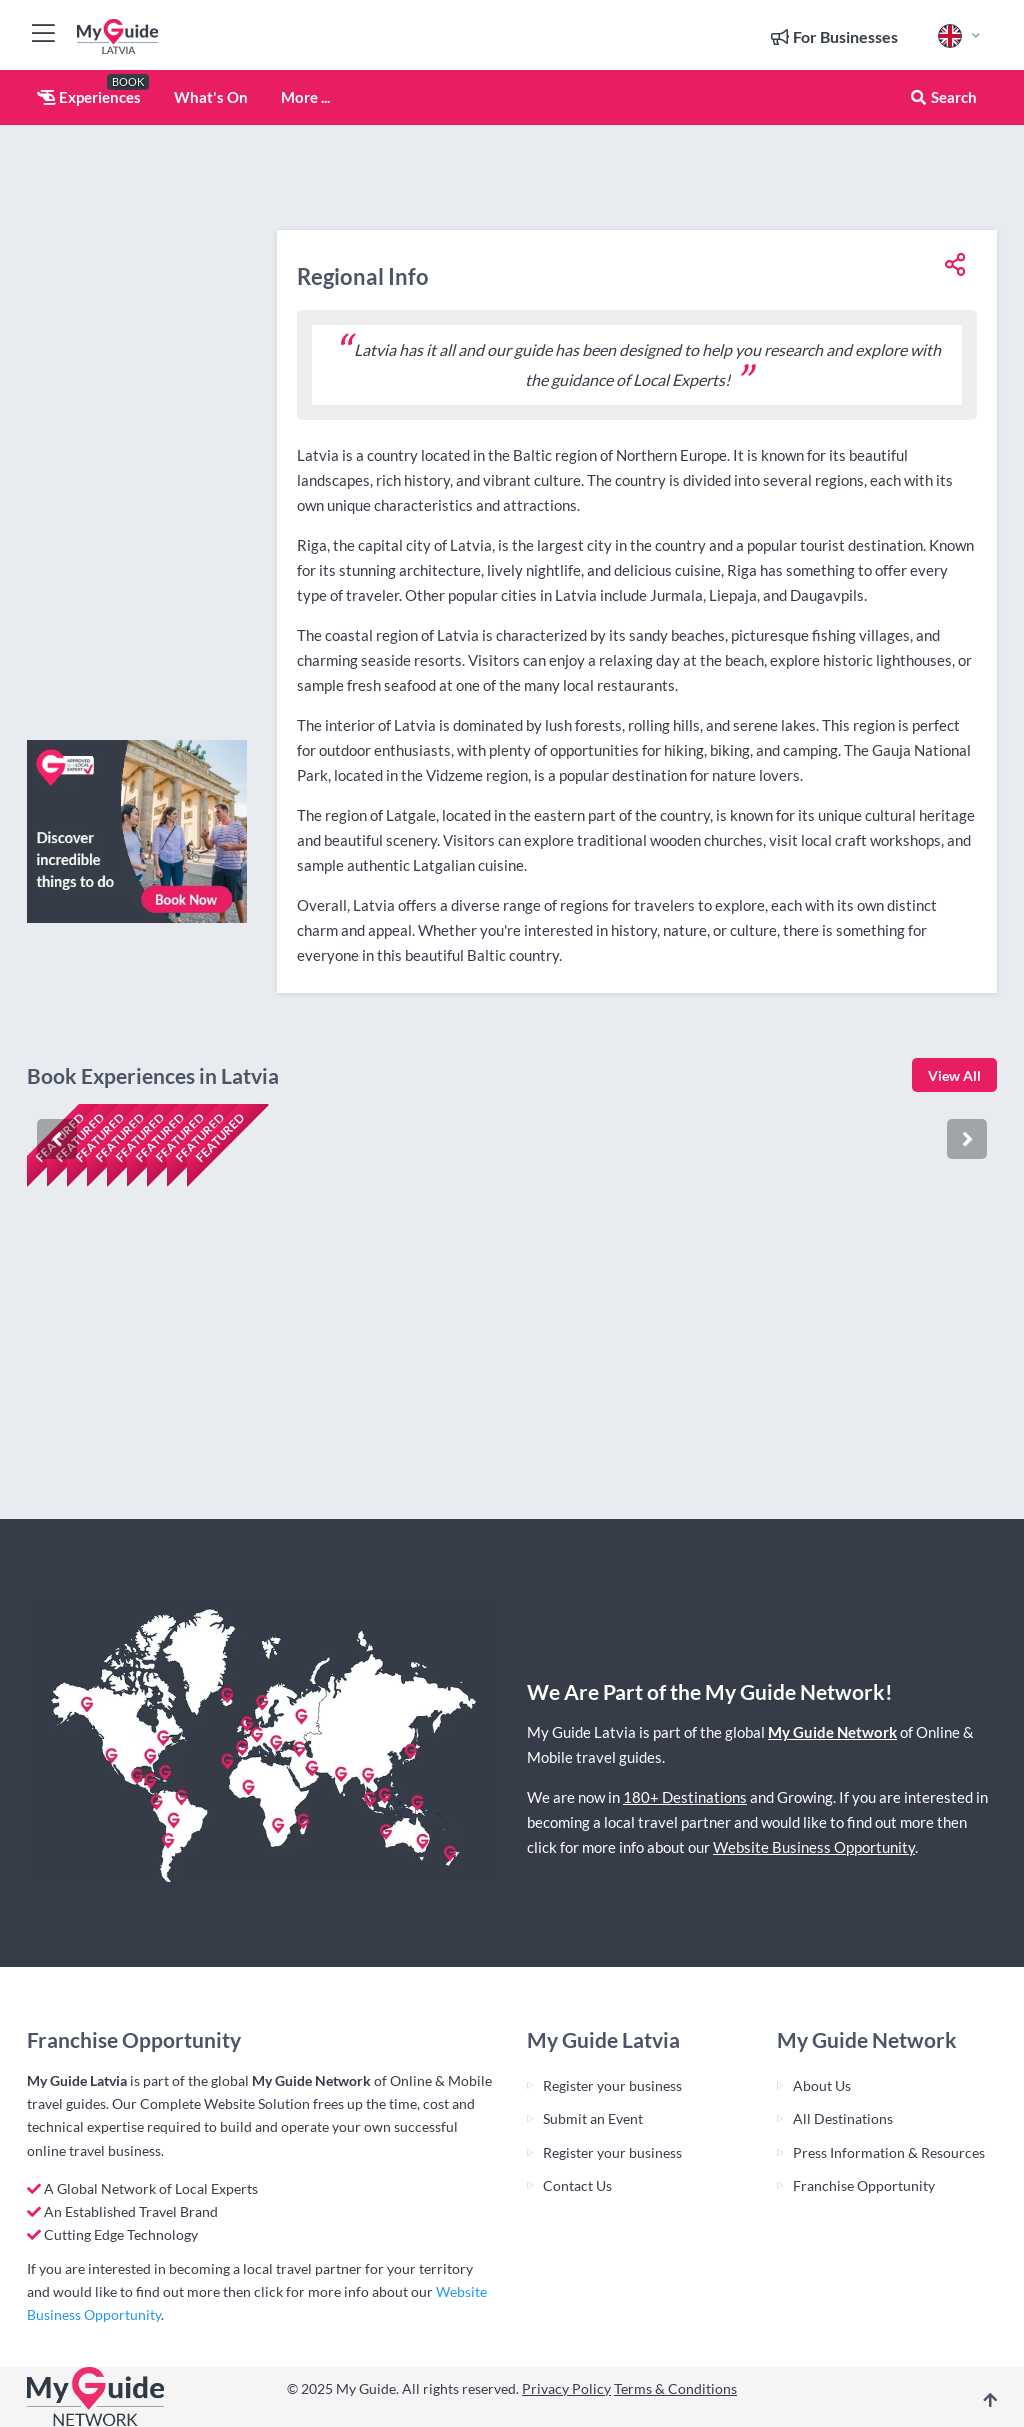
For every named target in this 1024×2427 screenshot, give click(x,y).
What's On (211, 97)
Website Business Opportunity (814, 1847)
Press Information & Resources (889, 2152)
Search (943, 97)
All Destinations (843, 2118)
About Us (822, 2085)
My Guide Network (832, 1732)
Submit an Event (593, 2118)
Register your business (612, 2085)
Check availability (113, 1441)
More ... (305, 97)
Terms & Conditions (675, 2388)
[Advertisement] (137, 425)
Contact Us (577, 2185)
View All (954, 1075)
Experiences (89, 97)
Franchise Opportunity (864, 2185)
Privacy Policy (566, 2388)
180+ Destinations (685, 1797)
